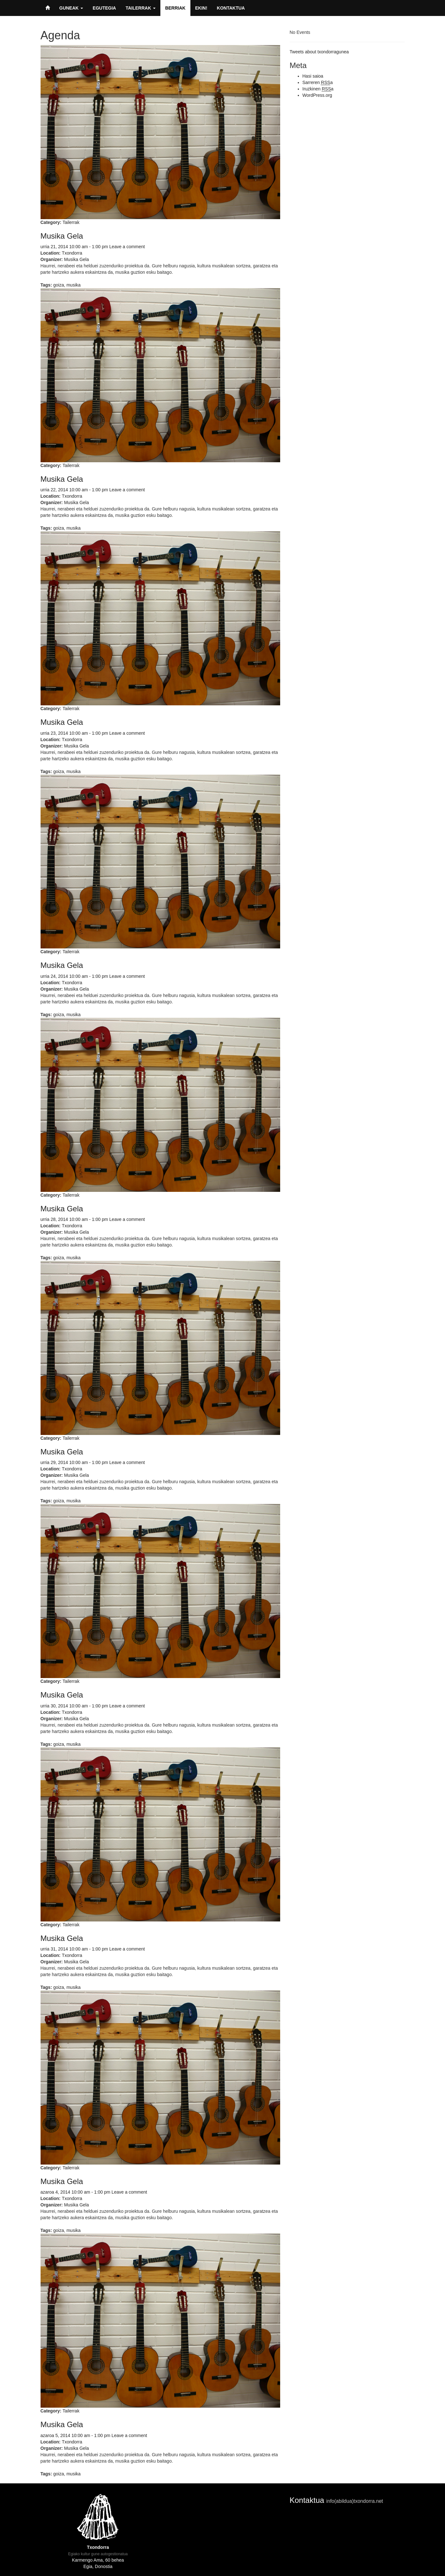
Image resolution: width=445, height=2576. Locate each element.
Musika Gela (62, 236)
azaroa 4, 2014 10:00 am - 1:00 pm (76, 2192)
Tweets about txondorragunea (319, 51)
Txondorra (72, 253)
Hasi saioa (313, 76)
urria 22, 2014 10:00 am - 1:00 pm (74, 489)
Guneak (71, 8)
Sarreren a (318, 82)
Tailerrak (141, 8)
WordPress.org (317, 95)
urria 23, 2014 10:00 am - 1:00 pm (74, 733)
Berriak (175, 8)
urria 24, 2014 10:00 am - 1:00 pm (74, 976)
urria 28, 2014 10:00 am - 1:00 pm (74, 1219)
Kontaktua (231, 8)
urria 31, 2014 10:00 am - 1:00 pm (74, 1948)
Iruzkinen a (318, 89)
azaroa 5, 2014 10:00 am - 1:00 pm (76, 2435)
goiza (58, 285)
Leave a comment (127, 246)
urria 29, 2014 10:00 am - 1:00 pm (74, 1462)
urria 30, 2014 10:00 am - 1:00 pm (74, 1705)
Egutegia (104, 8)
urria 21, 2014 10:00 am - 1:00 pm (74, 246)
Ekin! (201, 8)
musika (73, 285)
